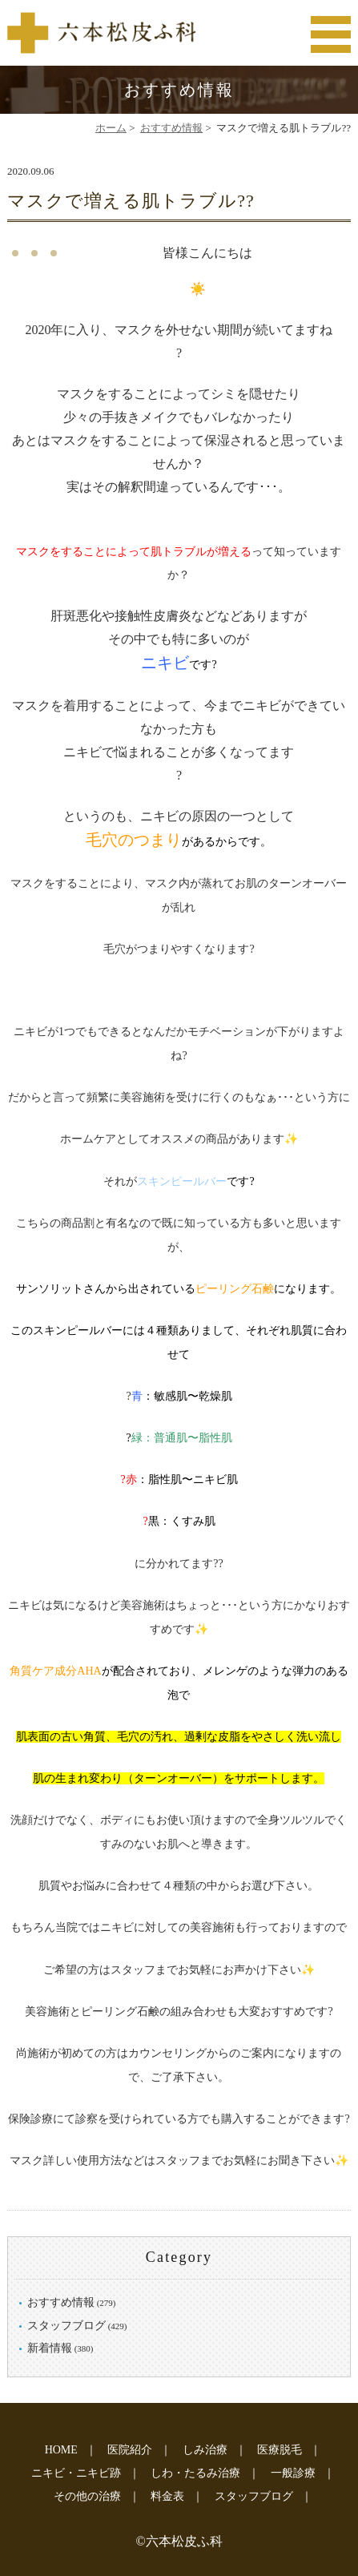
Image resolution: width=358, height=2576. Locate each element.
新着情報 (49, 2348)
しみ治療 (205, 2450)
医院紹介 (129, 2450)
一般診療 (293, 2473)
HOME (61, 2450)
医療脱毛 (279, 2450)
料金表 (167, 2496)
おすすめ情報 (171, 128)
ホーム (111, 128)
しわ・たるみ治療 (195, 2473)
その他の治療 (87, 2496)
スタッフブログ (66, 2326)
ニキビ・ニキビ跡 (76, 2473)
